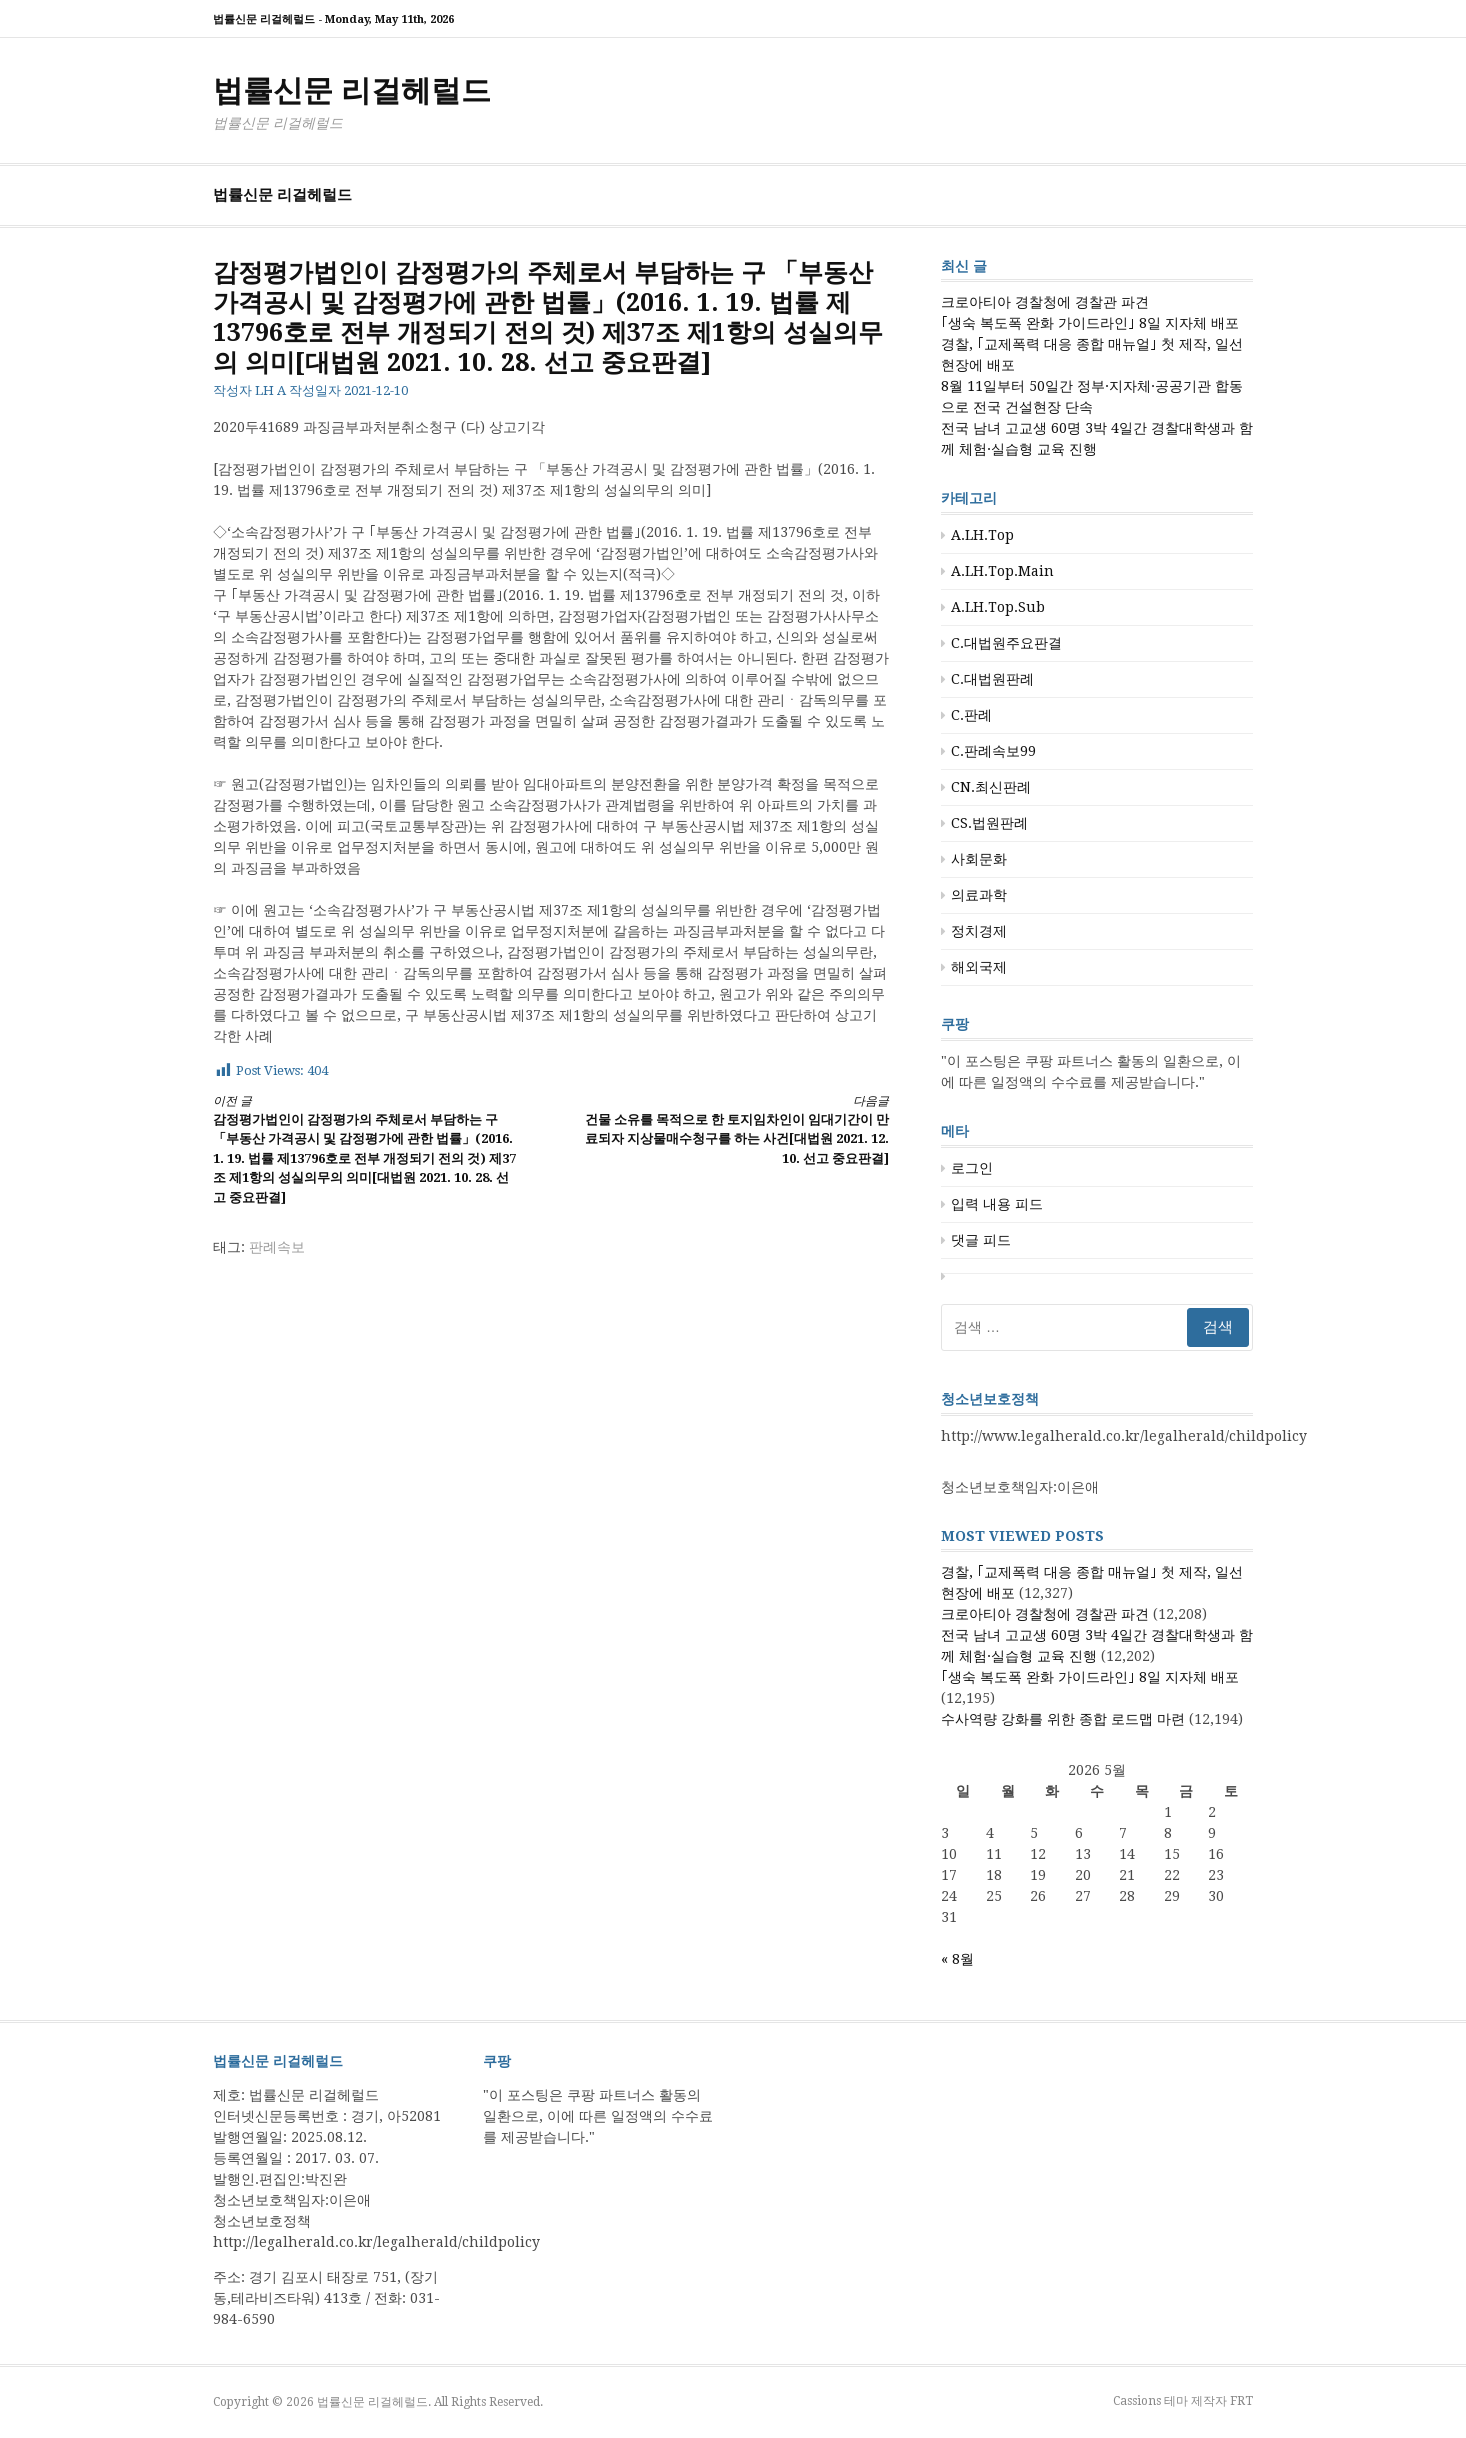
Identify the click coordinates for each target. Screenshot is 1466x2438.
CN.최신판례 (991, 787)
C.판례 (971, 715)
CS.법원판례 (989, 823)
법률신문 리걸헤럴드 (352, 90)
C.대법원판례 (992, 679)
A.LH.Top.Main (1002, 571)
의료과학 (979, 895)
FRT (1241, 2401)
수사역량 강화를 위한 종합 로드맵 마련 (1063, 1719)
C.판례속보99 (993, 751)
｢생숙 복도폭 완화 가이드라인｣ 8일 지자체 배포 (1090, 323)
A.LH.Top (982, 535)
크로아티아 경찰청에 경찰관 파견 (1045, 302)
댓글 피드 (981, 1240)
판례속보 (277, 1247)
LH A (270, 390)
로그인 (972, 1168)
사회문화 (979, 859)
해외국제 (979, 967)
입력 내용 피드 (997, 1204)
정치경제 (979, 931)
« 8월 (957, 1959)
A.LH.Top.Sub (998, 607)
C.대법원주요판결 (1006, 643)
